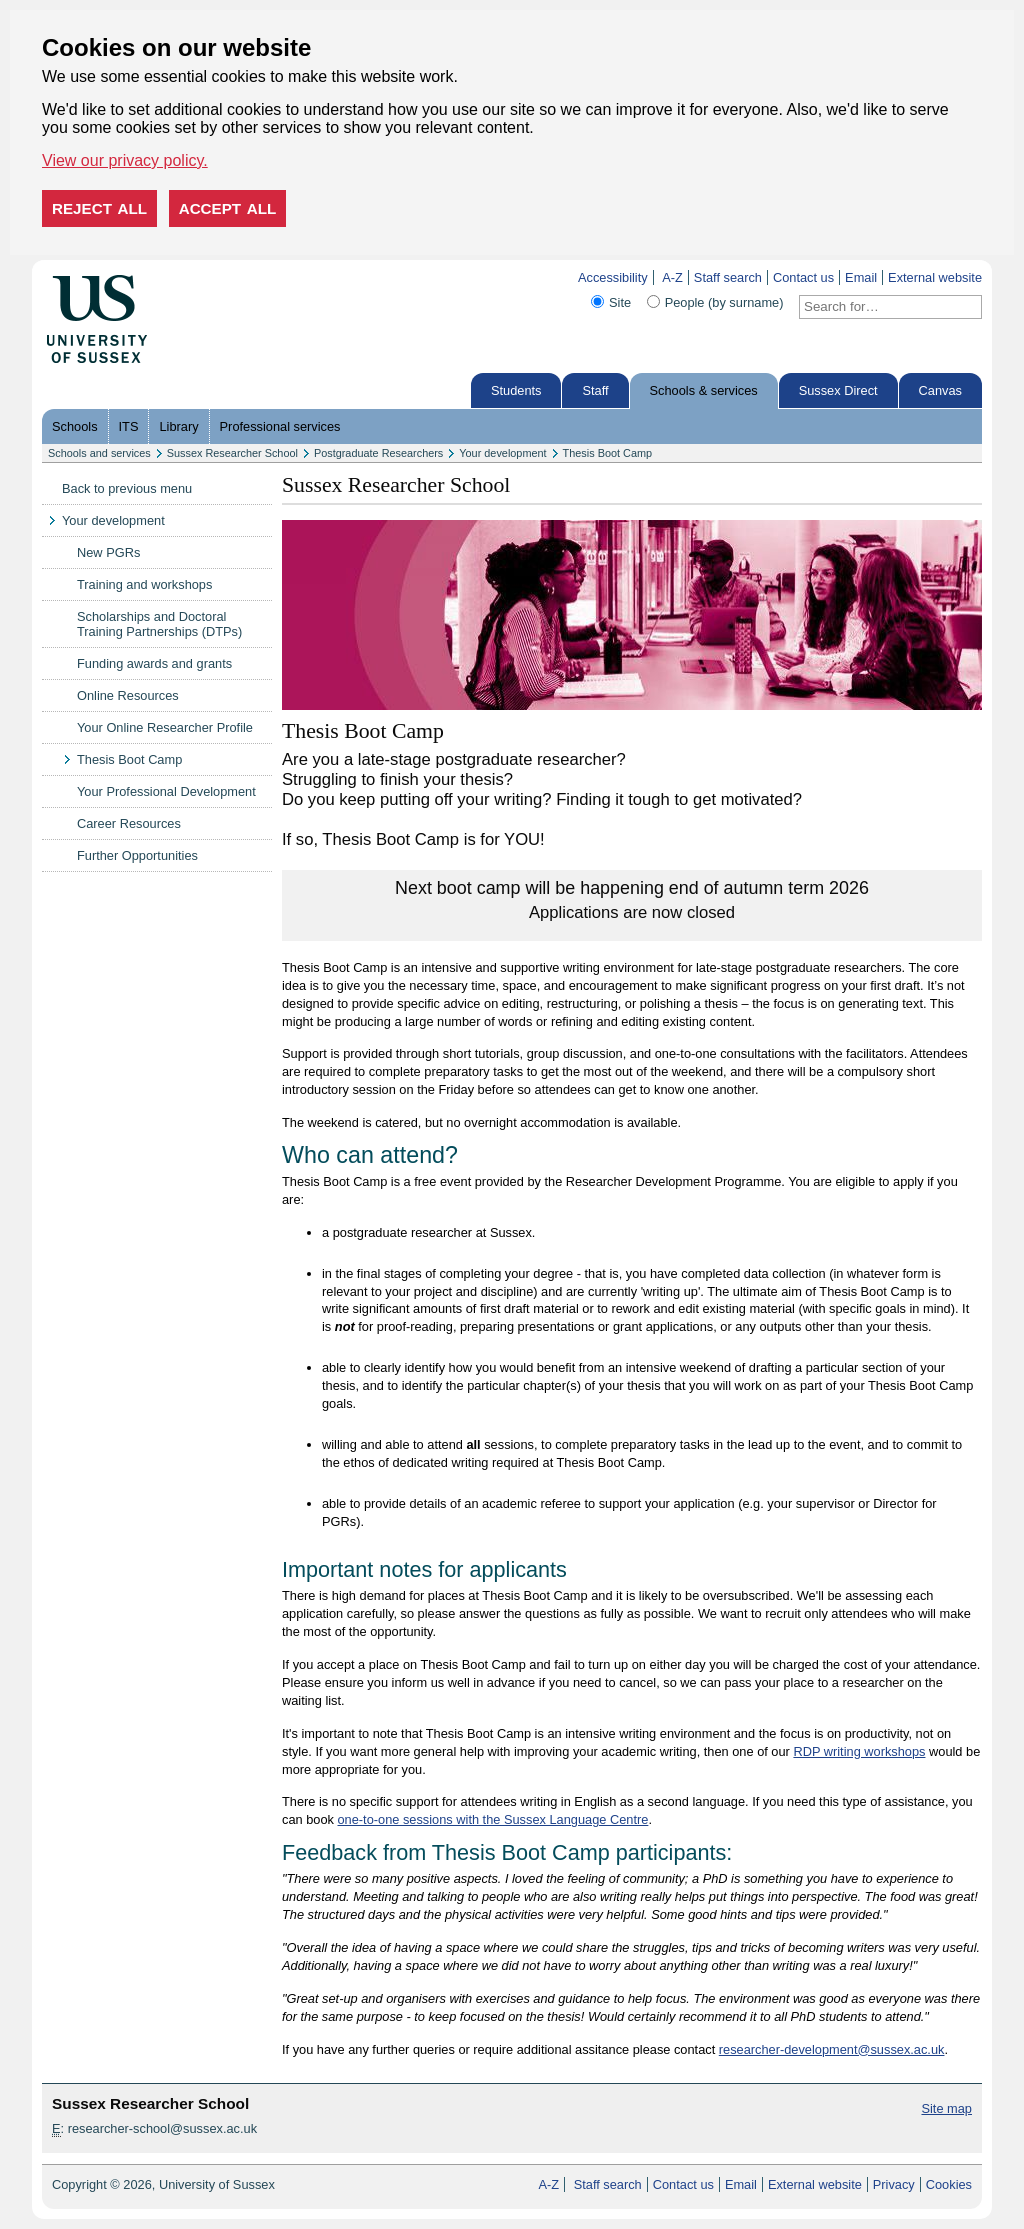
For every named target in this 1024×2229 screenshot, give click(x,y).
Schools (75, 426)
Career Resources (129, 823)
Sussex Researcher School (232, 453)
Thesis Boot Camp (607, 453)
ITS (129, 426)
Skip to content (189, 277)
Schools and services (99, 453)
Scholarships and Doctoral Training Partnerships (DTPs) (159, 624)
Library (178, 426)
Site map (946, 2108)
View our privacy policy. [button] (125, 160)
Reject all (99, 208)
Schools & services (704, 390)
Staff (595, 390)
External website (935, 277)
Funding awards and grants (154, 663)
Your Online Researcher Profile (165, 727)
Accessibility (613, 277)
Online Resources (128, 695)
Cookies (949, 2184)
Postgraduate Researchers (378, 453)
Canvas (940, 390)
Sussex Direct (838, 390)
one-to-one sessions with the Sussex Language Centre (493, 1819)
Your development (502, 453)
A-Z (672, 277)
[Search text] (878, 307)
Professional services (280, 426)
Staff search (728, 277)
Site (620, 302)
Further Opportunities (137, 855)
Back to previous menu (127, 488)
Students (516, 390)
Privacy (894, 2184)
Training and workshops (144, 584)
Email (861, 277)
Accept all (228, 208)
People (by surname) (724, 302)
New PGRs (108, 552)
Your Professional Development (166, 791)
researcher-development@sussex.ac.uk (832, 2049)
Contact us (803, 277)
